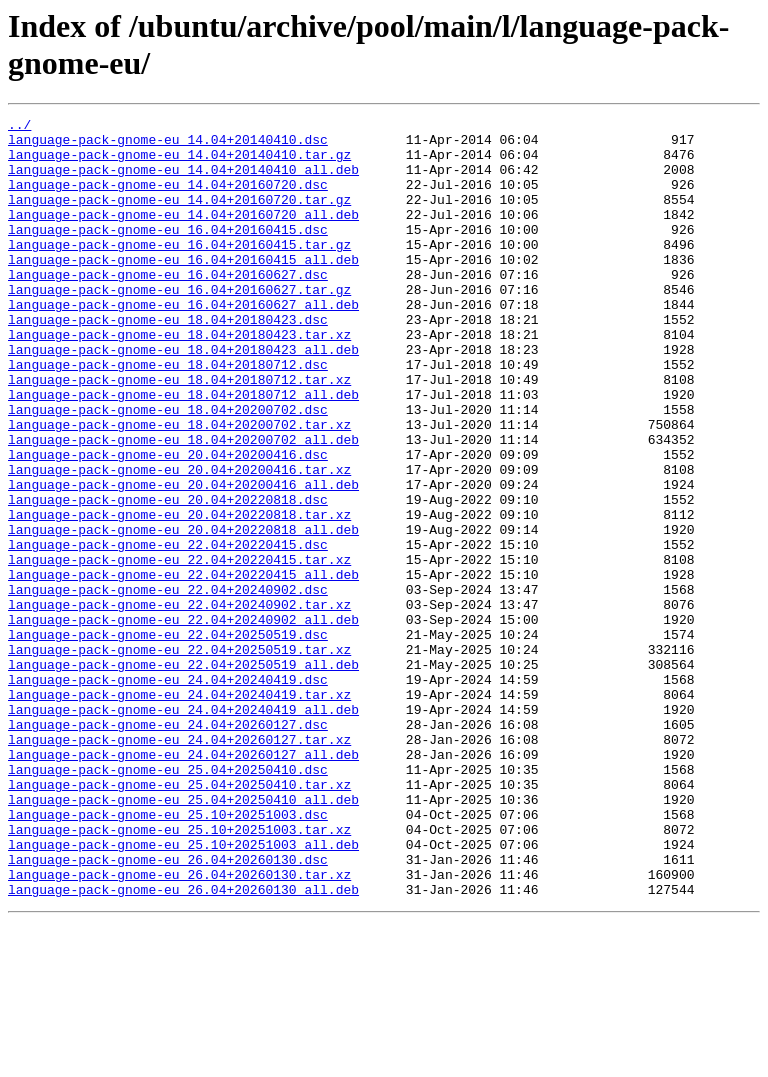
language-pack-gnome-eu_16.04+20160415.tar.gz (179, 271)
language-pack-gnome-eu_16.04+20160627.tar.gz (179, 325)
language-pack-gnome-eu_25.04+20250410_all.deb (183, 937)
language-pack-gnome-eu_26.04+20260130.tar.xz (179, 1027)
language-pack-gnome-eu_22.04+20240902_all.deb (183, 721)
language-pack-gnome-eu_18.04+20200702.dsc (168, 469)
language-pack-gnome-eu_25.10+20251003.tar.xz (179, 973)
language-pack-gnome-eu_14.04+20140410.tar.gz (179, 163)
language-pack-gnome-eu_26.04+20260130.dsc (168, 1009)
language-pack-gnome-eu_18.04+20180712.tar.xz (179, 433)
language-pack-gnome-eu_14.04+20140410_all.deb (183, 181)
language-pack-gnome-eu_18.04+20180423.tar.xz (179, 379)
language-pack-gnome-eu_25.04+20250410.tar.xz (179, 919)
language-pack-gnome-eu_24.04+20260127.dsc (168, 847)
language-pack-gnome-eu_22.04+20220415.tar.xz (179, 649)
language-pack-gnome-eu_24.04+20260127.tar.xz (179, 865)
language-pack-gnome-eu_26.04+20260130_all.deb (183, 1045)
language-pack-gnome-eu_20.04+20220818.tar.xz (179, 595)
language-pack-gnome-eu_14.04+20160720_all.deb (183, 235)
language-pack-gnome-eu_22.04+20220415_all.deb (183, 667)
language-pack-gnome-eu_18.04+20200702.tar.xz (179, 487)
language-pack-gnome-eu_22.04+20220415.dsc (168, 631)
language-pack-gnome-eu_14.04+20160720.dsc (168, 199)
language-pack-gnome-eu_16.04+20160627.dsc (168, 307)
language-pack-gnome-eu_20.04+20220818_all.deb (183, 613)
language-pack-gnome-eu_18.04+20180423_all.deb (183, 397)
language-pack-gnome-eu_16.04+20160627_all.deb (183, 343)
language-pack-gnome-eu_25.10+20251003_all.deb (183, 991)
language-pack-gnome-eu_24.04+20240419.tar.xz (179, 811)
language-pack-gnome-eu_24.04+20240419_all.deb (183, 829)
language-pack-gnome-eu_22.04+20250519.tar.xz (179, 757)
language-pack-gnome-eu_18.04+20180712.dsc (168, 415)
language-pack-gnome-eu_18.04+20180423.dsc (168, 361)
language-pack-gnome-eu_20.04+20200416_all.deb (183, 559)
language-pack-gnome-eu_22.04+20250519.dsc (168, 739)
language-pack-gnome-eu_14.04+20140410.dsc (168, 145)
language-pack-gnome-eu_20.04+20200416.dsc (168, 523)
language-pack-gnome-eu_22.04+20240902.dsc (168, 685)
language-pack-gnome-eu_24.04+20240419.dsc (168, 793)
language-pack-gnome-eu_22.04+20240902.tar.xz (179, 703)
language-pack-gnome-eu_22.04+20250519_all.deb (183, 775)
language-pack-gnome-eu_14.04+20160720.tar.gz (179, 217)
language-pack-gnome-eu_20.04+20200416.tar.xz (179, 541)
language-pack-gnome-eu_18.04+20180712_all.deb (183, 451)
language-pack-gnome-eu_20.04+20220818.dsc (168, 577)
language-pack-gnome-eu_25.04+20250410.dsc (168, 901)
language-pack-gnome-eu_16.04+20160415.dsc (168, 253)
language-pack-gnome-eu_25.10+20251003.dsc (168, 955)
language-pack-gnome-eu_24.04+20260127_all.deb (183, 883)
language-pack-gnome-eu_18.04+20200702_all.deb (183, 505)
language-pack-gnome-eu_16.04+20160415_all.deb (183, 289)
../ (19, 127)
